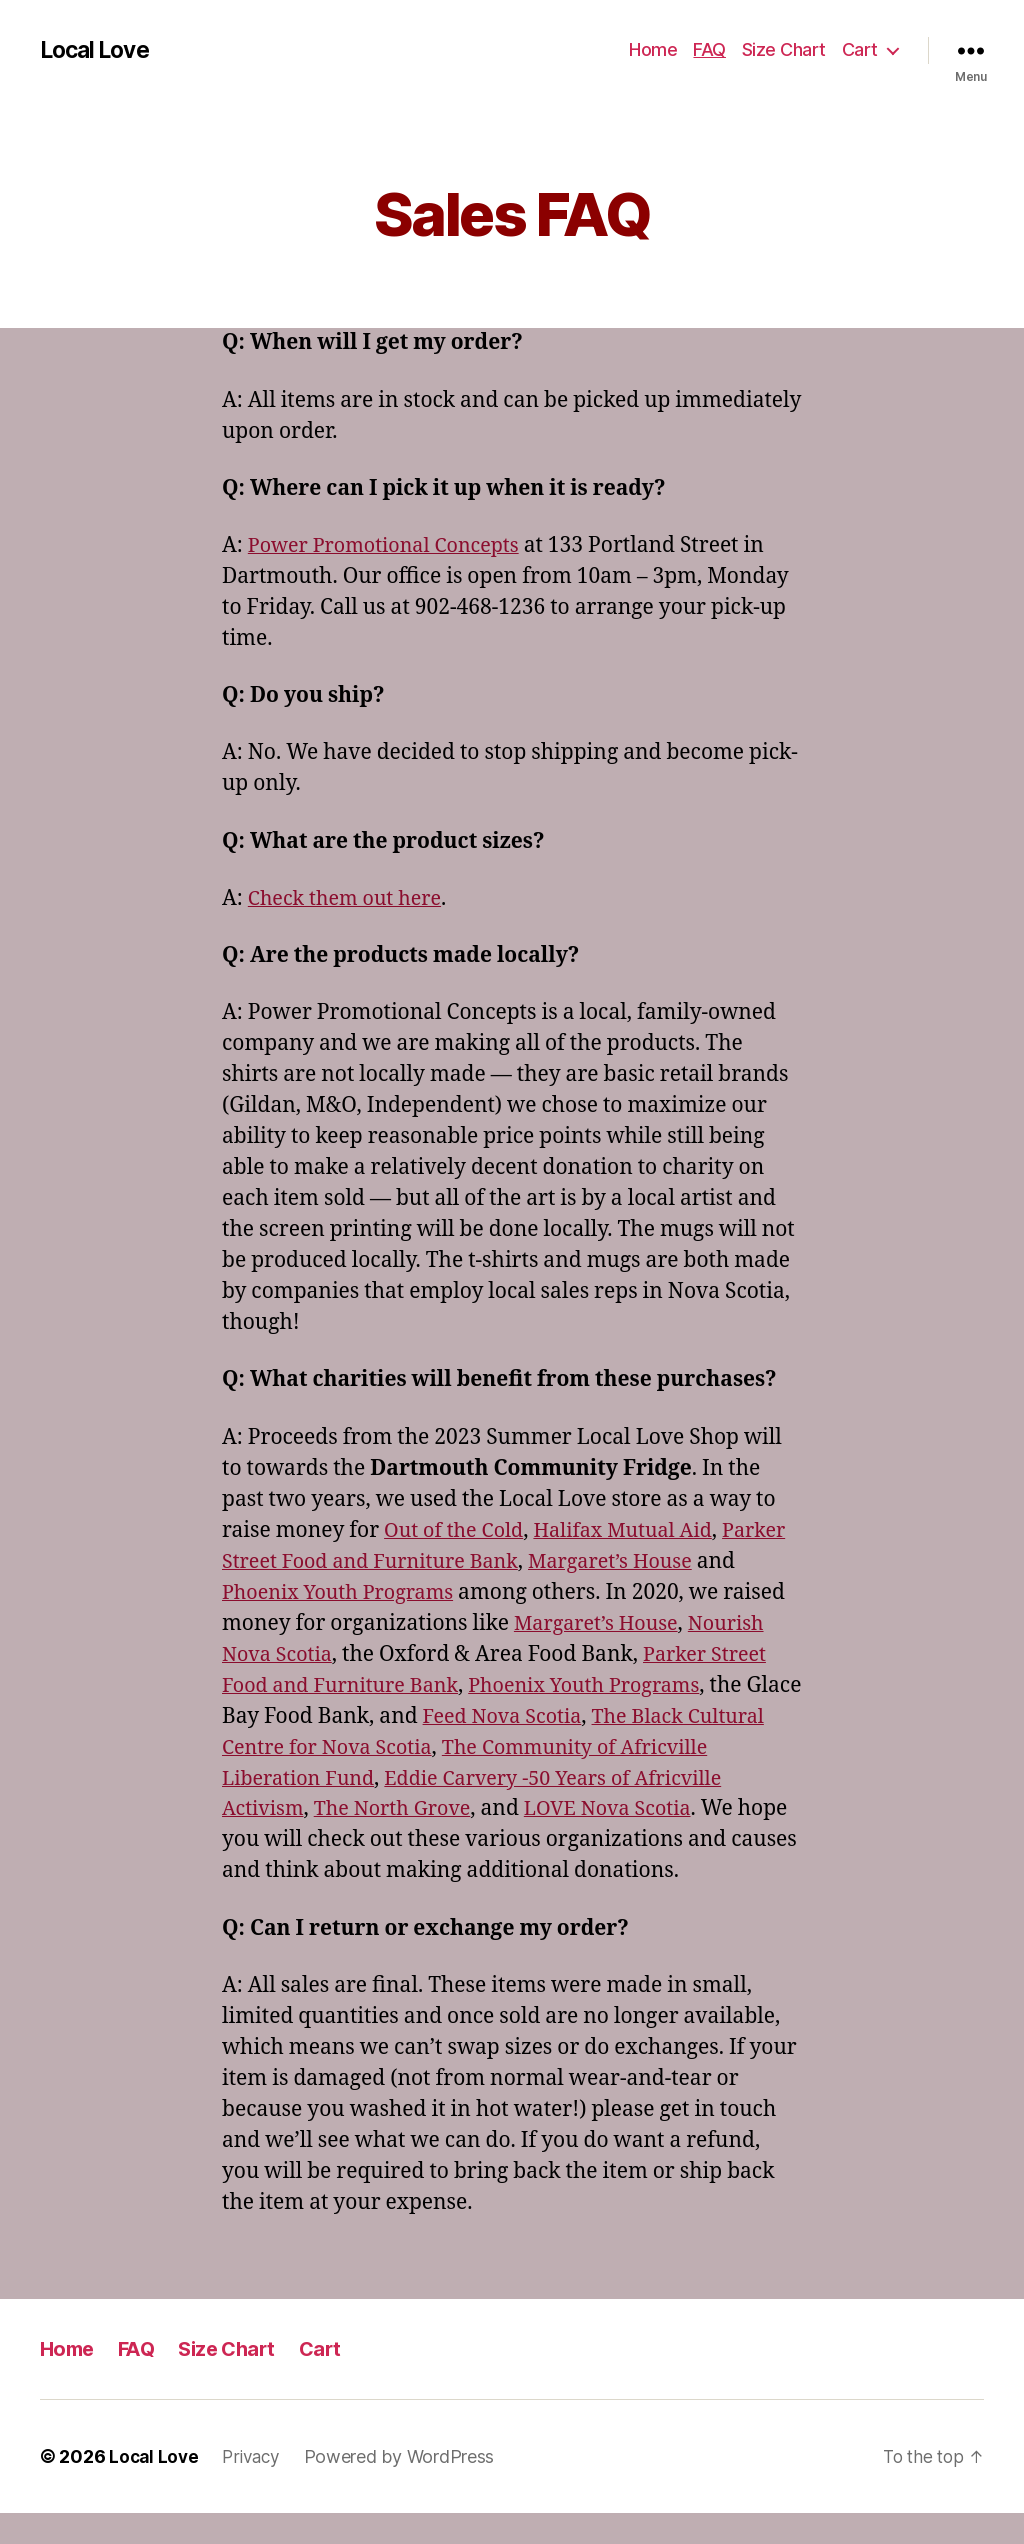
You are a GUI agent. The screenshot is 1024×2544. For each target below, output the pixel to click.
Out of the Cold (458, 1530)
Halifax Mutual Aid (637, 1530)
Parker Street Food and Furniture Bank (415, 1561)
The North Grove (619, 1808)
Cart (860, 49)
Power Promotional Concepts (392, 545)
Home (653, 49)
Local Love (98, 50)
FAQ (709, 49)
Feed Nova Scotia (710, 1716)
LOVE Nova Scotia (310, 1839)
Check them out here (350, 898)
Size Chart (784, 49)
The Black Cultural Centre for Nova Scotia (427, 1747)
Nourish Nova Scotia (323, 1654)
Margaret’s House (706, 1561)
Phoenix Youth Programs (388, 1592)
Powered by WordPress (405, 2487)
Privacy (255, 2487)
